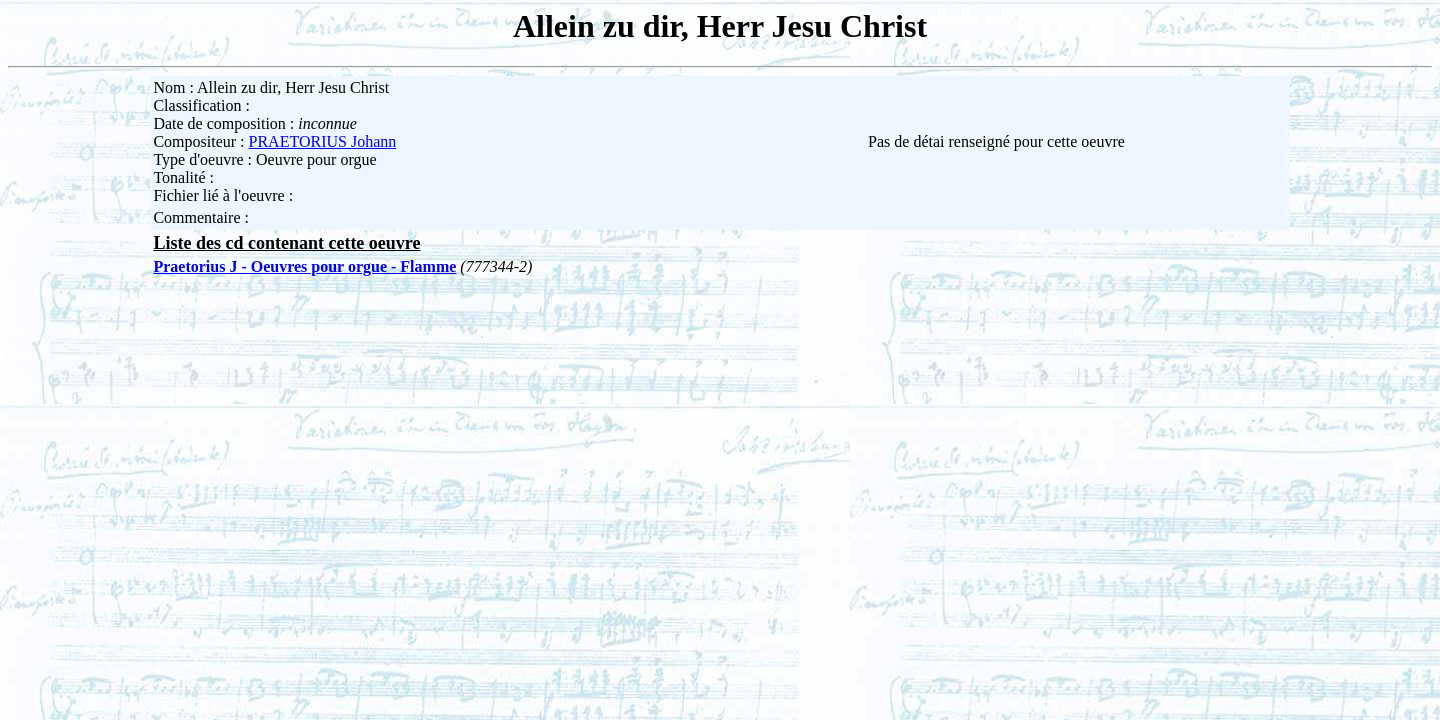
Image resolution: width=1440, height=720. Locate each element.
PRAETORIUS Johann (323, 141)
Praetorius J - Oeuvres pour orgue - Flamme (304, 266)
